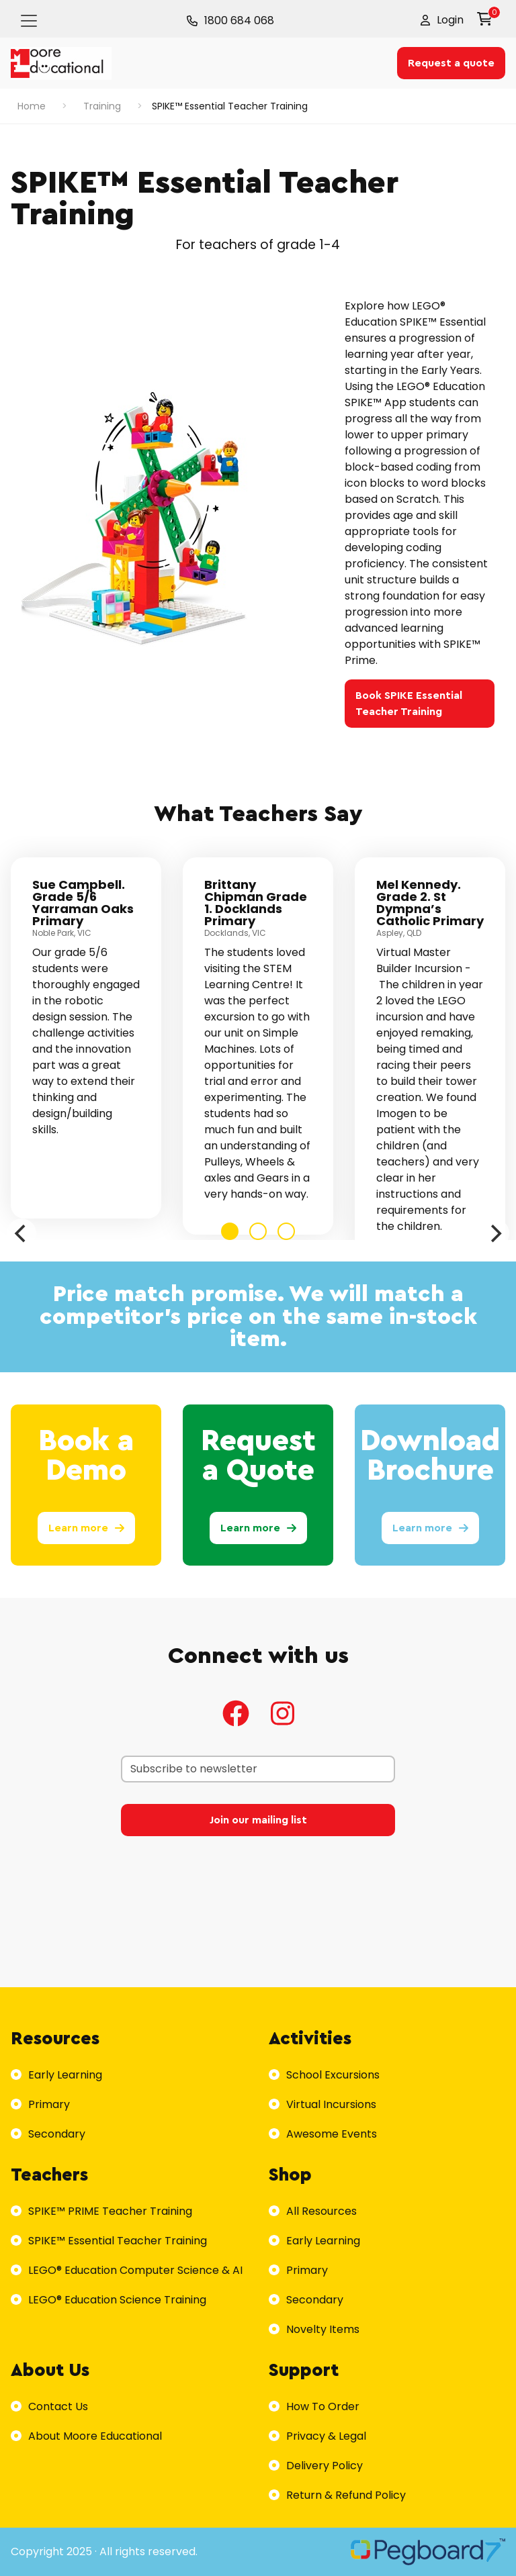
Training (102, 106)
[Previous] (21, 1233)
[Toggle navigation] (29, 21)
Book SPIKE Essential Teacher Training (408, 703)
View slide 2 (258, 1231)
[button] (442, 20)
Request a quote (451, 63)
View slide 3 (286, 1231)
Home (31, 106)
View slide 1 (230, 1231)
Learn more (86, 1528)
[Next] (494, 1233)
